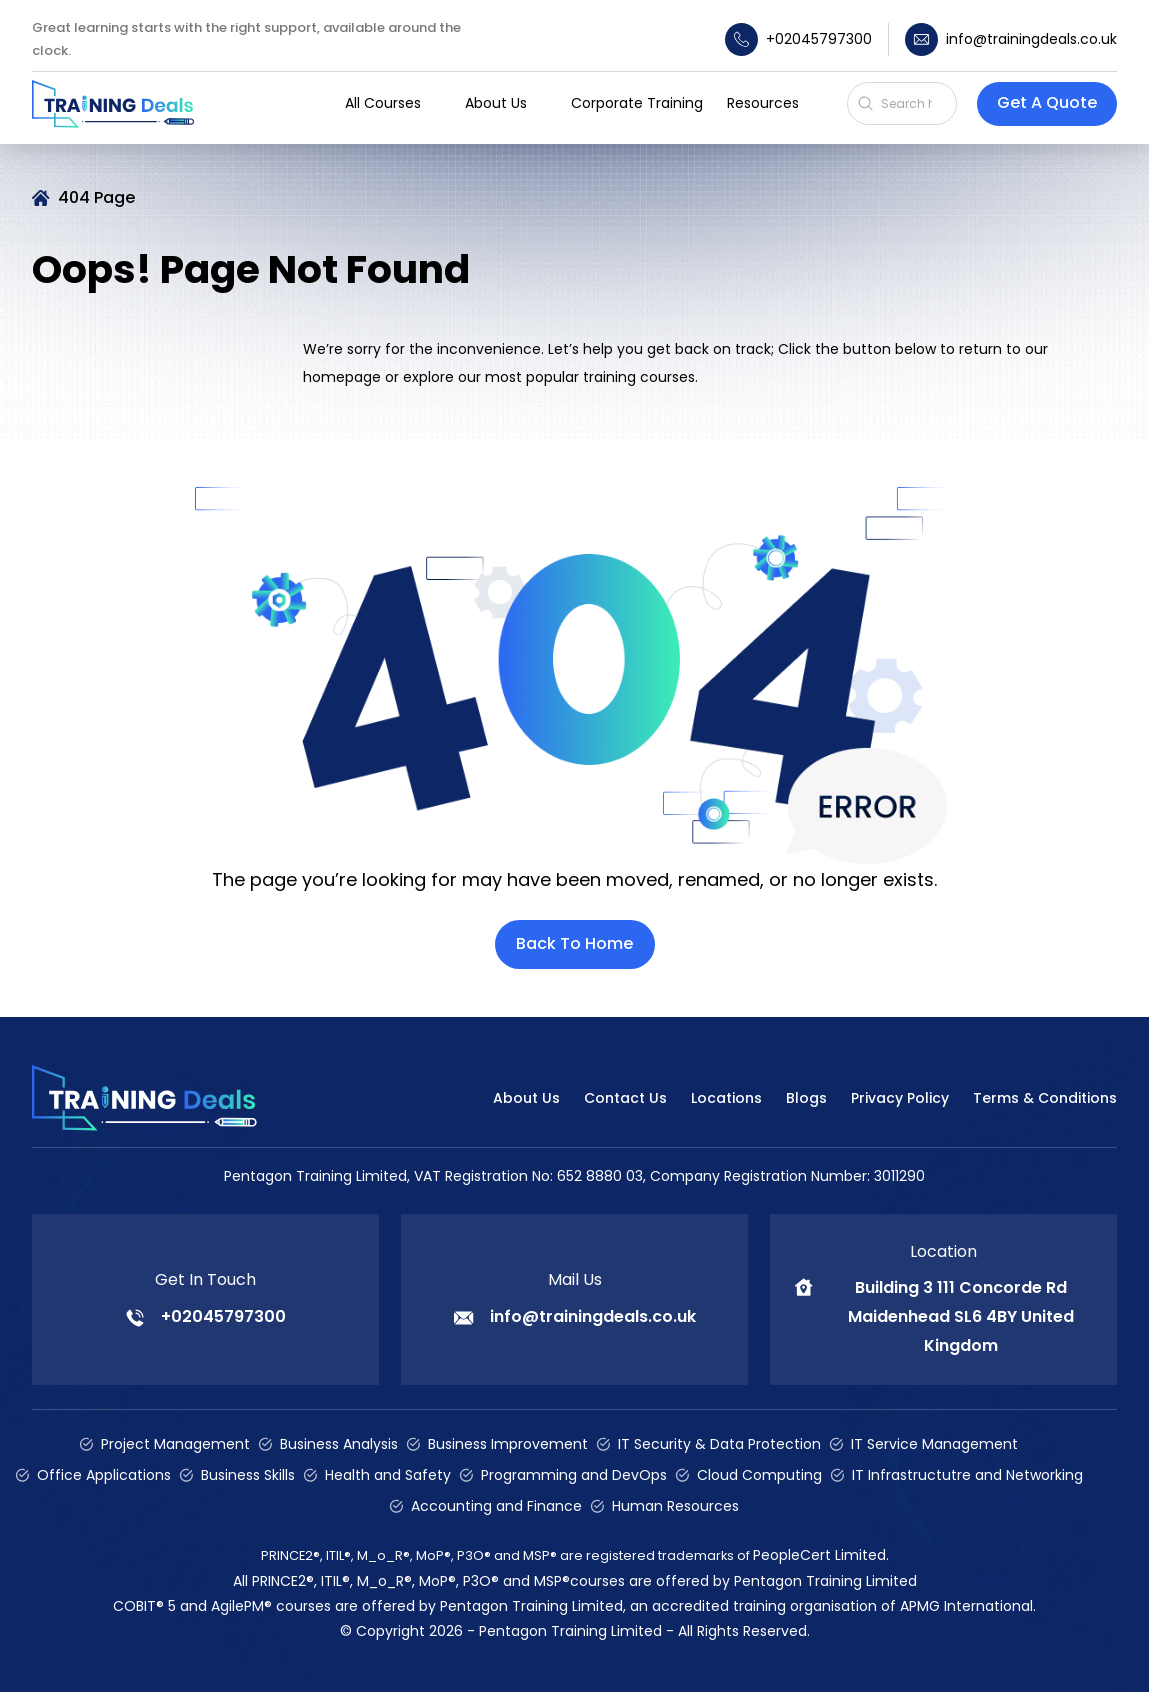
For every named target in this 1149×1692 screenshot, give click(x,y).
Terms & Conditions (1045, 1098)
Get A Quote (1047, 102)
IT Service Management (934, 1444)
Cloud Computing (759, 1475)
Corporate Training (637, 103)
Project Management (175, 1444)
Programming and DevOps (574, 1475)
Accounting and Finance (496, 1506)
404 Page (96, 197)
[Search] (913, 103)
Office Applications (104, 1475)
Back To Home (574, 943)
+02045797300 (798, 39)
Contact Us (625, 1098)
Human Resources (675, 1506)
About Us (526, 1098)
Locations (726, 1098)
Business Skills (248, 1475)
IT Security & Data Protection (719, 1444)
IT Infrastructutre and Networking (967, 1475)
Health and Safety (388, 1475)
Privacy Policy (900, 1098)
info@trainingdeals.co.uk (1011, 39)
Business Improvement (508, 1444)
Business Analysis (339, 1444)
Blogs (806, 1098)
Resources (763, 103)
